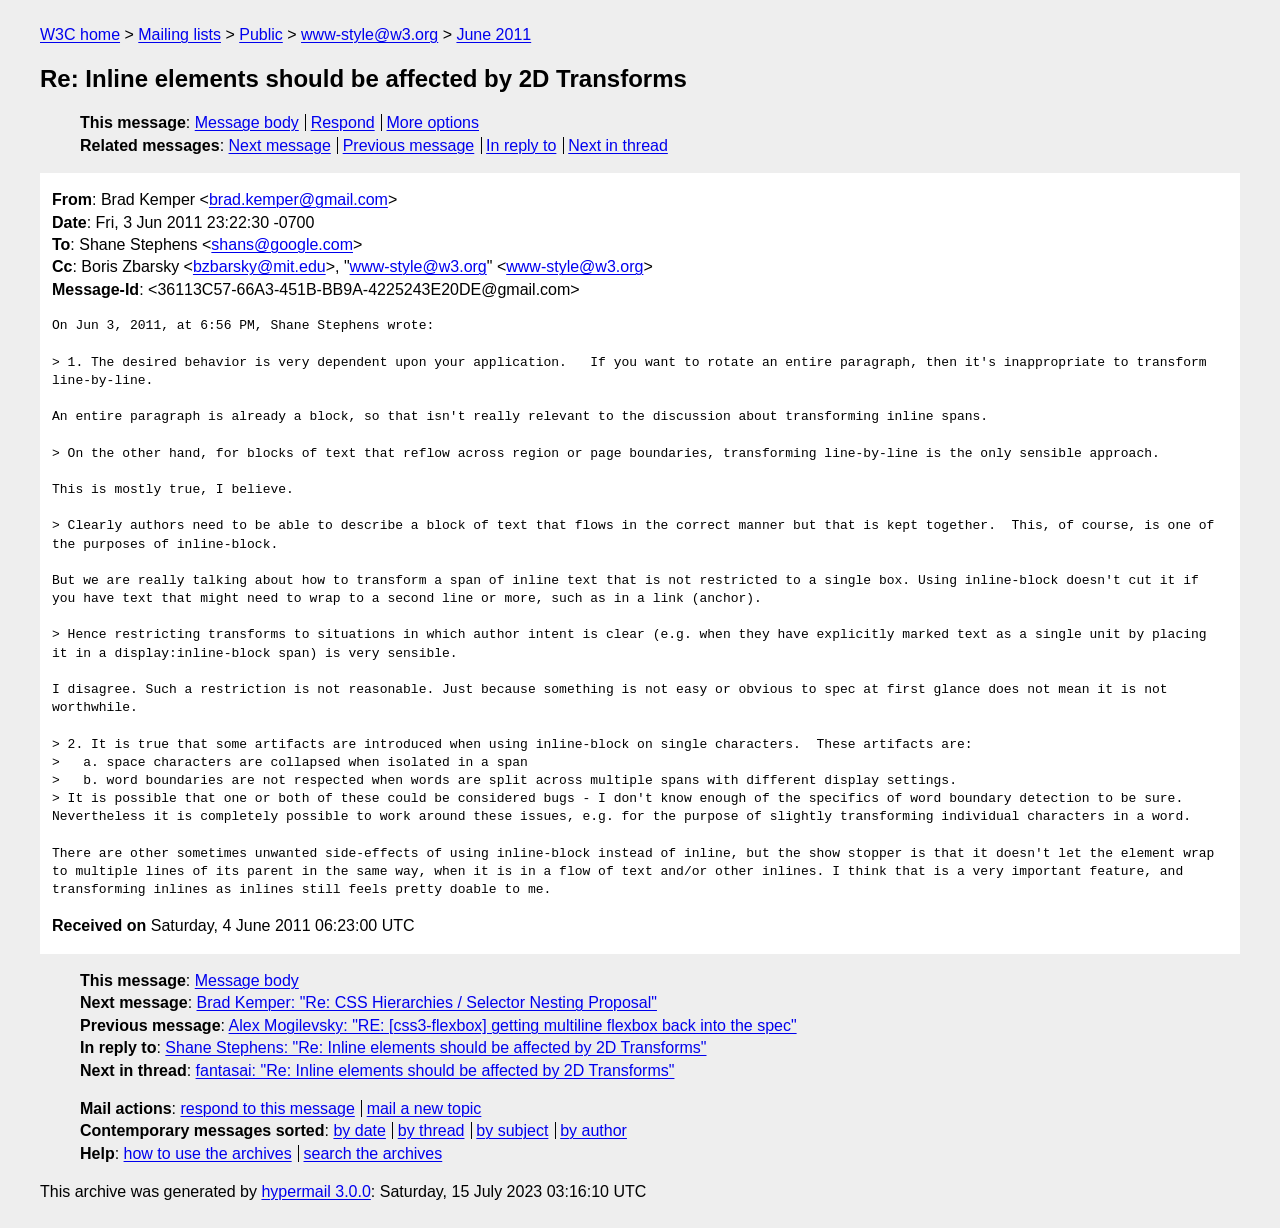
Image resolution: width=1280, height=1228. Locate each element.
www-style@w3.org (369, 34)
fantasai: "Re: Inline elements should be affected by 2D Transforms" (435, 1070)
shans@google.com (282, 244)
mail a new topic (424, 1108)
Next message (280, 145)
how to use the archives (208, 1153)
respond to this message (267, 1108)
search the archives (373, 1153)
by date (359, 1130)
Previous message (409, 145)
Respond (343, 122)
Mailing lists (179, 34)
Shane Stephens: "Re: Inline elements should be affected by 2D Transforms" (435, 1047)
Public (261, 34)
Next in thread (618, 145)
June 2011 (493, 34)
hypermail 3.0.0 (315, 1191)
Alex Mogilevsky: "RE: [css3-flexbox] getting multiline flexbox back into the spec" (513, 1025)
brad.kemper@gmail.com (298, 199)
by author (593, 1130)
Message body (247, 122)
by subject (512, 1130)
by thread (431, 1130)
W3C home (80, 34)
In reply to (521, 145)
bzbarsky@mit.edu (259, 266)
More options (433, 122)
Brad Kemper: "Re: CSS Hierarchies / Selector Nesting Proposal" (427, 1002)
